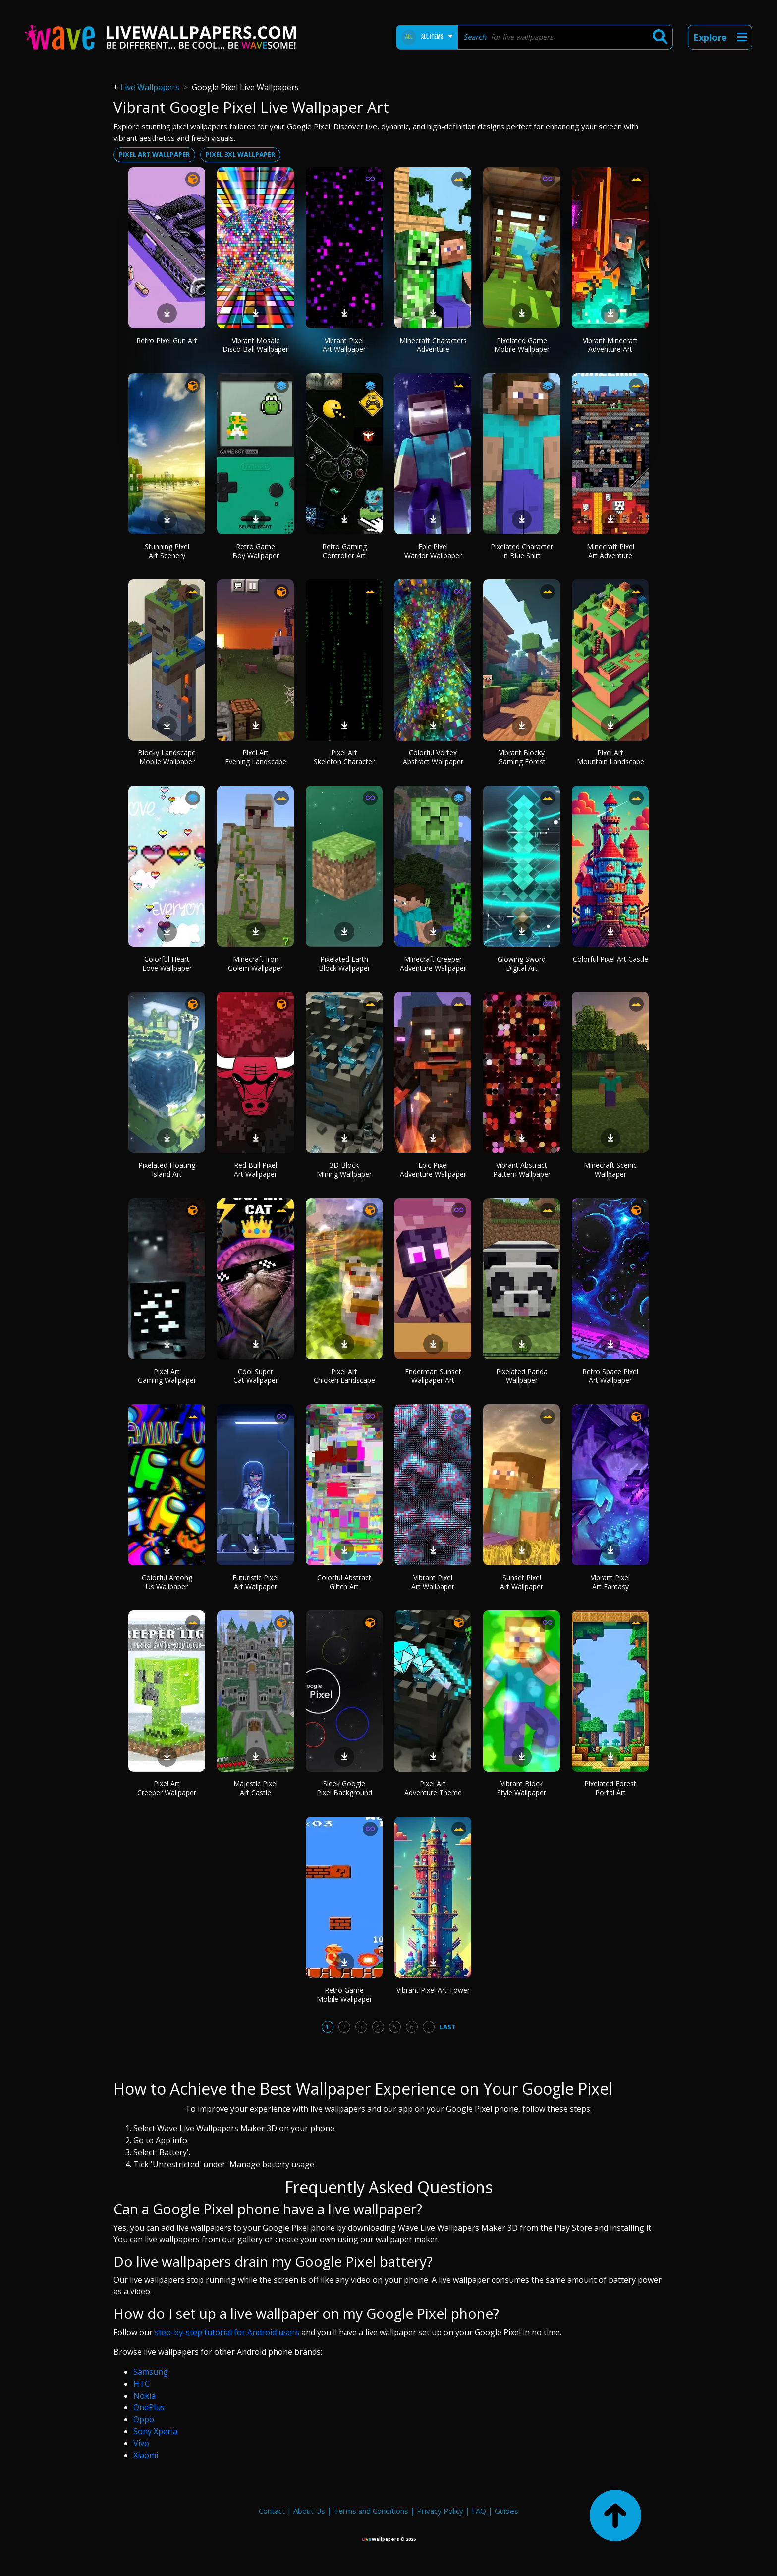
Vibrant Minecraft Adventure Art (610, 345)
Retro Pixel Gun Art (166, 340)
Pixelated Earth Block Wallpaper (344, 963)
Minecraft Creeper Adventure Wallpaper (433, 963)
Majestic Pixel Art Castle (255, 1788)
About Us (309, 2511)
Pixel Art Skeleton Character (344, 757)
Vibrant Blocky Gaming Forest (522, 757)
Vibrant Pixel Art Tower (433, 1990)
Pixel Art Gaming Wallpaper (167, 1376)
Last (448, 2026)
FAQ (479, 2511)
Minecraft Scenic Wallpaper (610, 1169)
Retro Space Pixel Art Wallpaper (610, 1376)
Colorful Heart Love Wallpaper (167, 963)
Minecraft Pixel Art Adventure (610, 551)
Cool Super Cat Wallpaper (255, 1376)
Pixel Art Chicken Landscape (344, 1376)
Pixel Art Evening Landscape (255, 757)
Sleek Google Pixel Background (344, 1788)
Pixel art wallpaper (154, 154)
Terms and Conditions (370, 2511)
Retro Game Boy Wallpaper (255, 551)
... (428, 2026)
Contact (272, 2511)
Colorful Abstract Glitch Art (344, 1582)
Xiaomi (145, 2455)
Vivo (141, 2443)
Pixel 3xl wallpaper (240, 154)
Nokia (144, 2395)
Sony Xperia (155, 2431)
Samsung (150, 2371)
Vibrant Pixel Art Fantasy (610, 1582)
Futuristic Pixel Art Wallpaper (255, 1582)
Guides (506, 2511)
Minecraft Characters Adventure (433, 345)
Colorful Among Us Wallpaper (167, 1582)
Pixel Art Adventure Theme (433, 1788)
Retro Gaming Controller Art (344, 551)
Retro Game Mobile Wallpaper (344, 1994)
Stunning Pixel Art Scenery (167, 551)
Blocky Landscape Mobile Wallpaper (167, 757)
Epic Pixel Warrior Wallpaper (433, 551)
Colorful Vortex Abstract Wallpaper (433, 757)
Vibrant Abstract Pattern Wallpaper (522, 1169)
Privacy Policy (440, 2511)
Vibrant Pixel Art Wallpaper (344, 345)
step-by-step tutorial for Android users (227, 2332)
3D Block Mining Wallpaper (344, 1169)
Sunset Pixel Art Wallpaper (521, 1582)
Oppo (143, 2419)
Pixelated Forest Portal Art (610, 1788)
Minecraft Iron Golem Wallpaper (255, 963)
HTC (141, 2383)
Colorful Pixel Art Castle (610, 959)
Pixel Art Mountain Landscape (610, 757)
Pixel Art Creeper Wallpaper (166, 1788)
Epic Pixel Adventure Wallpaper (433, 1169)
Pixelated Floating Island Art (166, 1169)
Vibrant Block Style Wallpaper (521, 1788)
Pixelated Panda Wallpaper (522, 1376)
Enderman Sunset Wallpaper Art (433, 1376)
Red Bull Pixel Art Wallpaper (255, 1169)
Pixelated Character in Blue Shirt (522, 551)
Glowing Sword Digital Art (522, 963)
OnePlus (149, 2407)
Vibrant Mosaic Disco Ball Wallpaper (255, 345)
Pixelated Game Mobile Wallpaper (522, 345)
